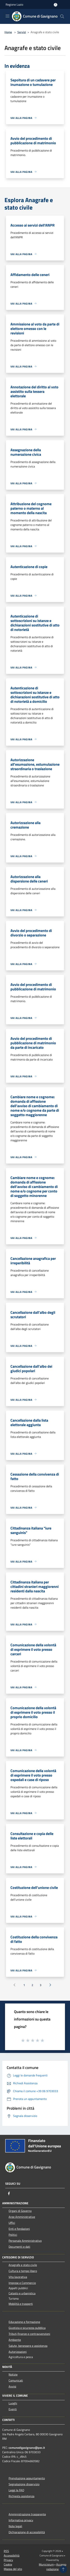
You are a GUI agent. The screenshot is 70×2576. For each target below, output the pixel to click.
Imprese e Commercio (22, 2283)
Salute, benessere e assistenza (28, 2345)
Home (8, 32)
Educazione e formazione (24, 2322)
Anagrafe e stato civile (23, 2265)
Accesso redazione (56, 2566)
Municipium (46, 2564)
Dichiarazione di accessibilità (27, 2532)
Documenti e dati (19, 2246)
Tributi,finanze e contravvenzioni (29, 2334)
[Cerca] (62, 16)
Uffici (12, 2223)
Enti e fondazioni (19, 2228)
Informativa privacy (21, 2520)
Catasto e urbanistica (22, 2293)
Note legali (15, 2526)
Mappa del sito (13, 2569)
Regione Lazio (14, 4)
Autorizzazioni (18, 2351)
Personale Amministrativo (25, 2240)
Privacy (8, 2560)
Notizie (13, 2374)
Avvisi (12, 2386)
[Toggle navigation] (7, 16)
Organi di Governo (20, 2211)
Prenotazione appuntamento (27, 2478)
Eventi (13, 2409)
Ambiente (15, 2340)
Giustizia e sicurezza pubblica (27, 2328)
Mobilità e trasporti (21, 2303)
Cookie (8, 2564)
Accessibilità (11, 2555)
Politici (13, 2234)
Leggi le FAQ (16, 2490)
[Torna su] (63, 2569)
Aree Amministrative (22, 2217)
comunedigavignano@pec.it (27, 2447)
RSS (6, 2551)
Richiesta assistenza (21, 2496)
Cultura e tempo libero (23, 2271)
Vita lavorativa (18, 2277)
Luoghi (13, 2403)
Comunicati (16, 2380)
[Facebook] (9, 2193)
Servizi (21, 32)
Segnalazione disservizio (24, 2484)
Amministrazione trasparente (27, 2514)
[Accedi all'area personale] (55, 4)
